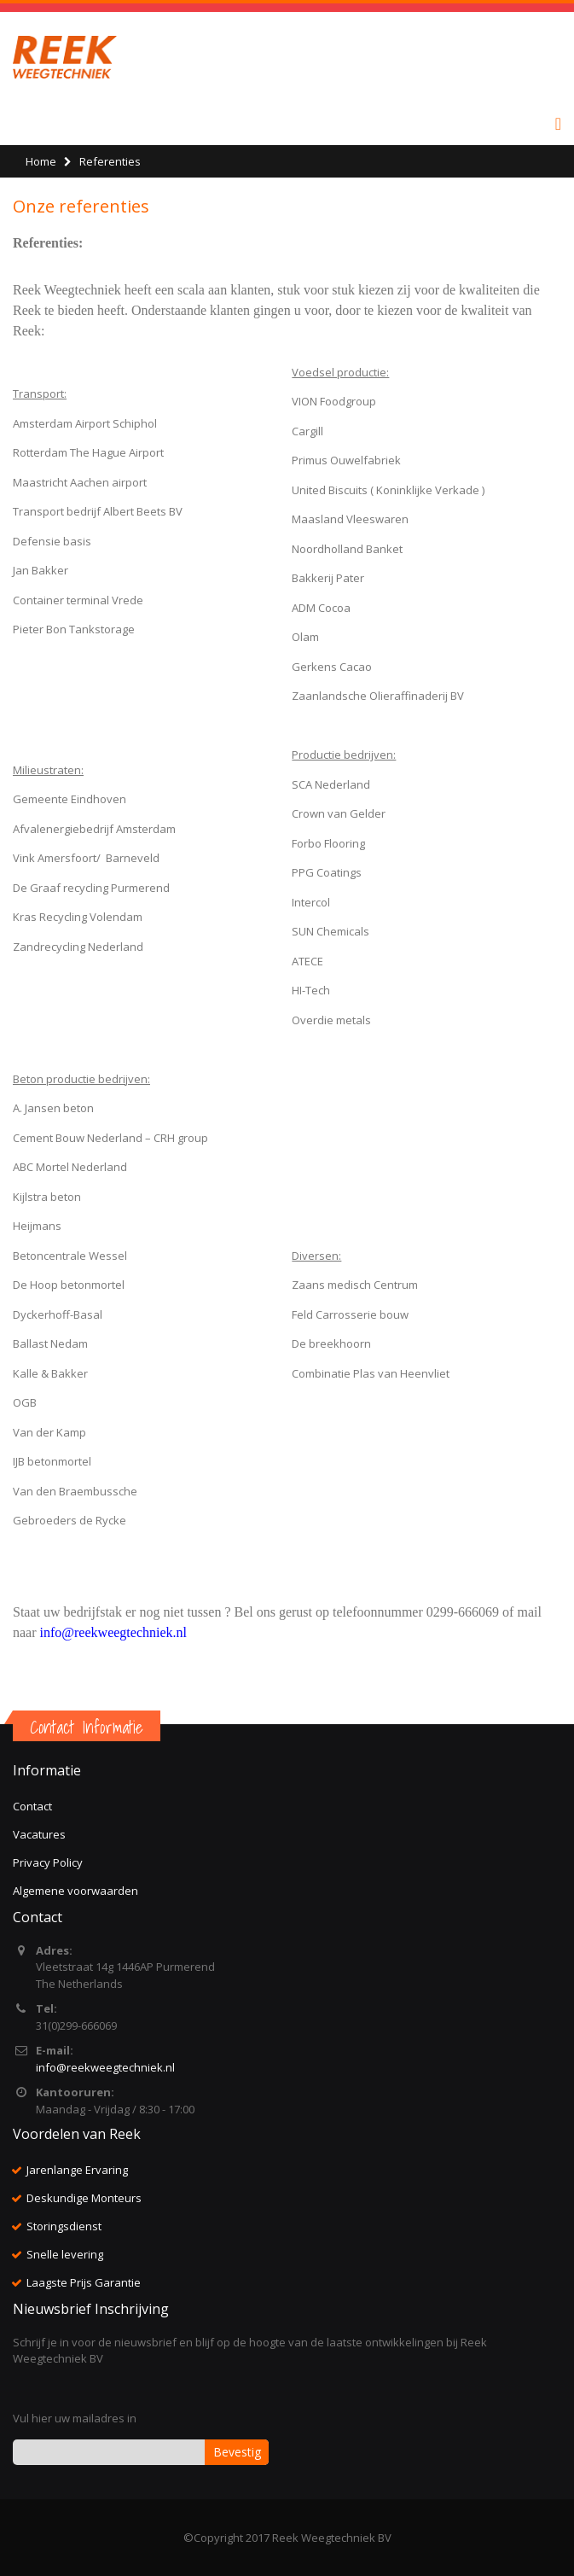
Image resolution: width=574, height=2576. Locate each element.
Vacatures (39, 1834)
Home (41, 161)
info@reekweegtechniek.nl (105, 2067)
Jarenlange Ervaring (77, 2169)
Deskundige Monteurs (84, 2198)
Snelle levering (64, 2254)
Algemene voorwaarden (75, 1890)
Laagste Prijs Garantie (83, 2282)
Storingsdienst (63, 2226)
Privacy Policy (48, 1862)
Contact (32, 1806)
